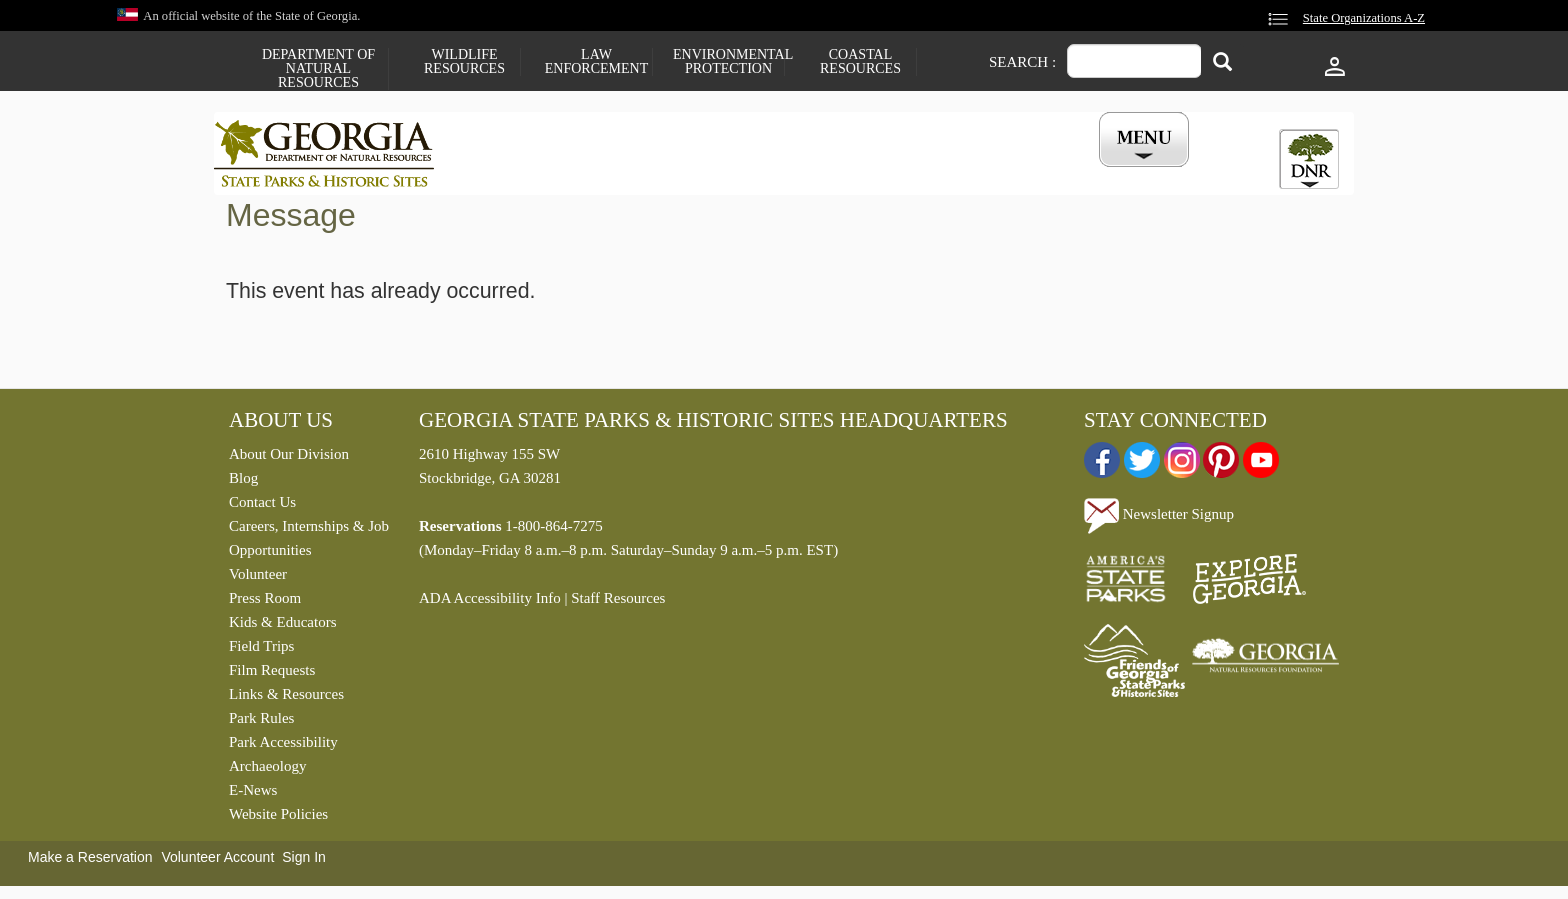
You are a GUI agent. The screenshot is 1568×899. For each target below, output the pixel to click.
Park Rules (261, 723)
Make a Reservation (90, 862)
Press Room (265, 603)
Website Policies (278, 819)
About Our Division (289, 459)
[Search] (1222, 63)
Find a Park (523, 173)
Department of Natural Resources (318, 69)
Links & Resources (286, 699)
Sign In (304, 862)
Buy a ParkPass (888, 173)
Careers (766, 173)
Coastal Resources (860, 62)
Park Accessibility (283, 747)
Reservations (650, 173)
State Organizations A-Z (1364, 18)
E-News (253, 795)
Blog (243, 483)
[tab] (1309, 159)
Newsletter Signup (1159, 519)
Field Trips (261, 651)
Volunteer (258, 579)
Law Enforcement (596, 62)
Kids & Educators (282, 627)
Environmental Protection (728, 62)
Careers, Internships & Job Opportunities (309, 543)
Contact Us (262, 507)
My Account (1111, 173)
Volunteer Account (217, 862)
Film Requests (272, 675)
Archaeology (267, 771)
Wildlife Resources (464, 62)
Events (1005, 173)
